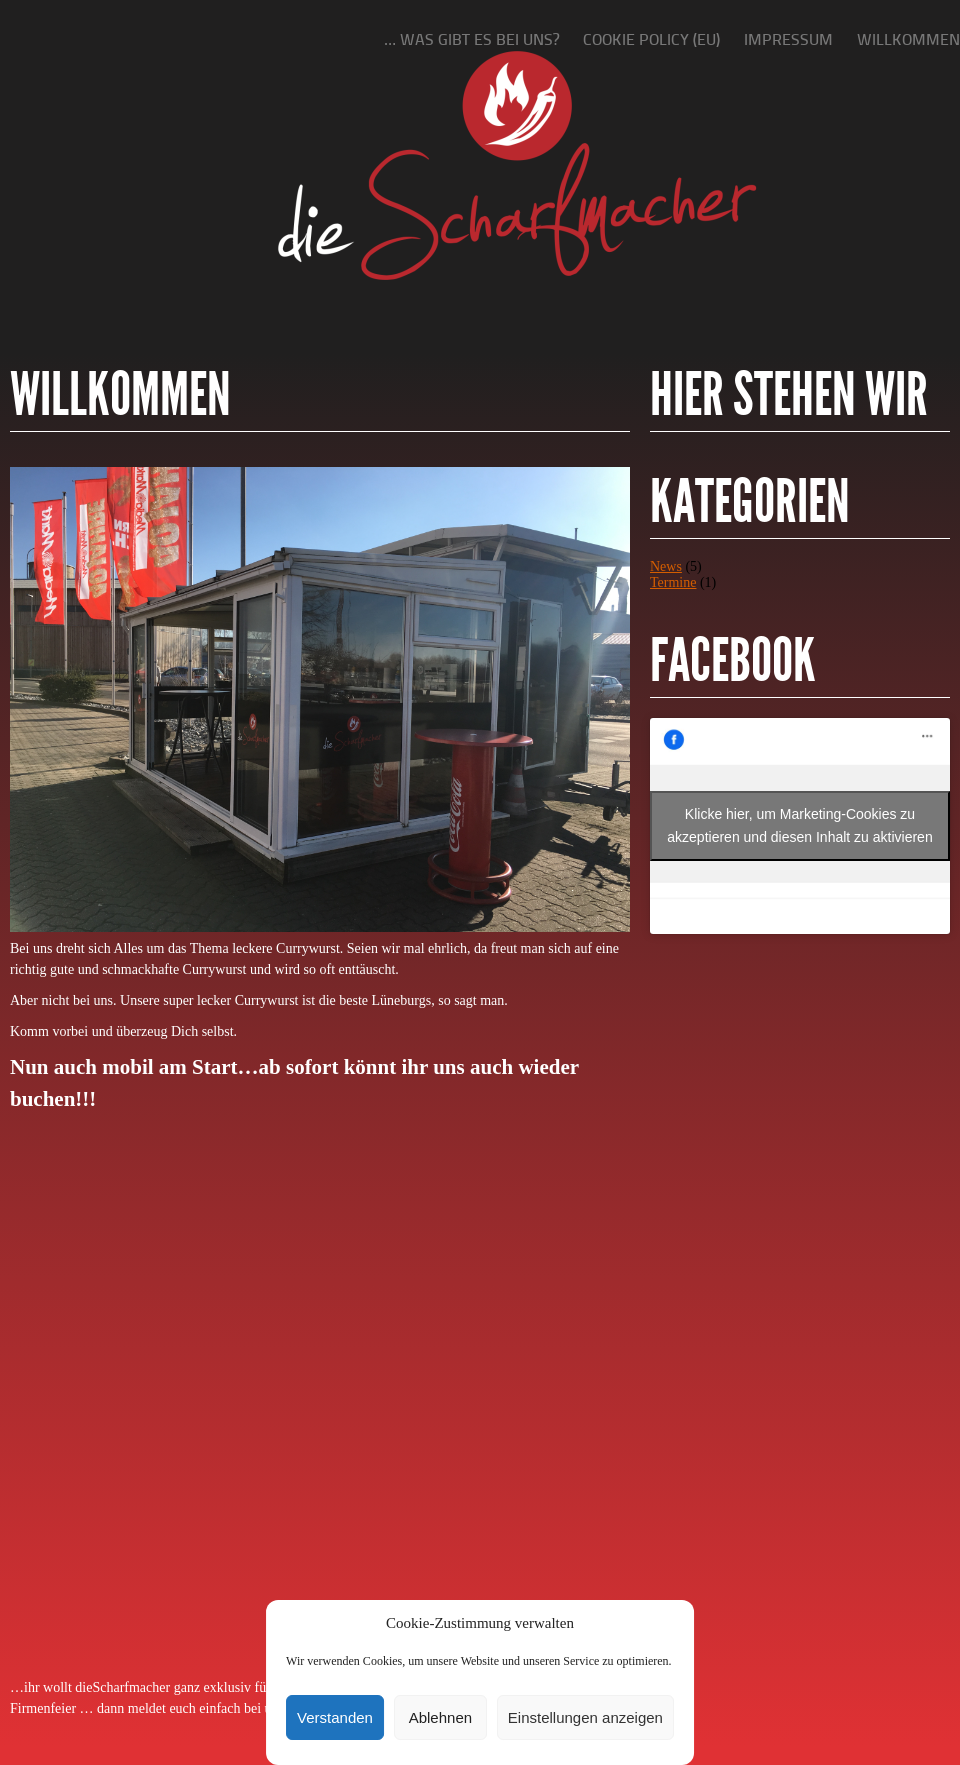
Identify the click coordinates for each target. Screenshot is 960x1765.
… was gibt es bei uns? (471, 39)
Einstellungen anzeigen (585, 1717)
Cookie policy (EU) (651, 39)
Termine (673, 582)
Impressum (788, 39)
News (666, 566)
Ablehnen (440, 1717)
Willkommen (908, 39)
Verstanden (335, 1717)
